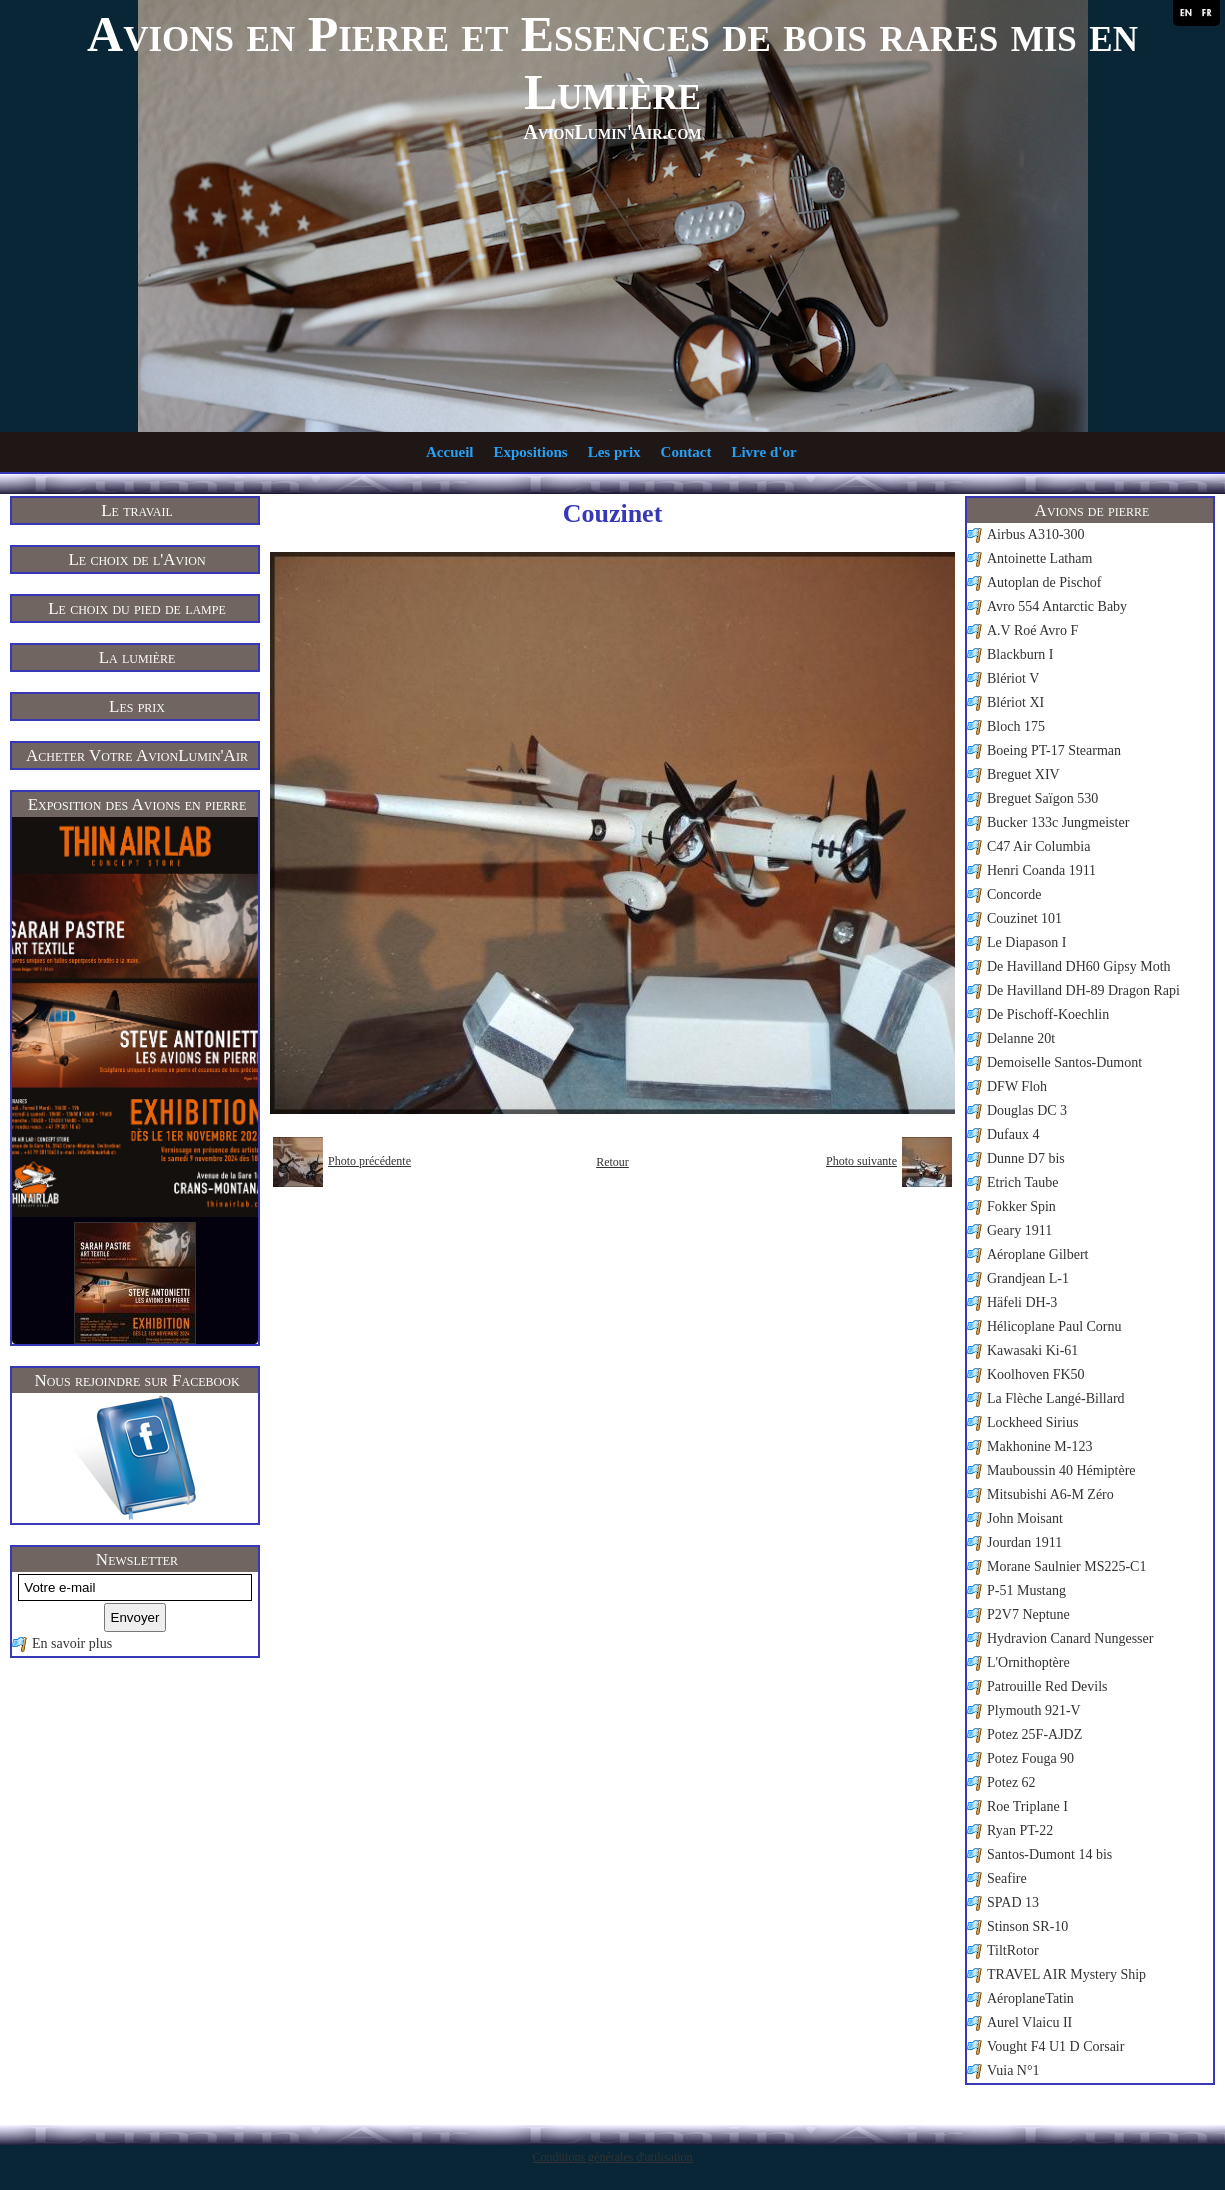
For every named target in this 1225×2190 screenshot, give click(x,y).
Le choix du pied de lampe (137, 608)
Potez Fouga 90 (1030, 1758)
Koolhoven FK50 (1036, 1374)
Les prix (614, 452)
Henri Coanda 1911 (1041, 870)
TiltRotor (1013, 1950)
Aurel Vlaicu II (1029, 2022)
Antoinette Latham (1039, 558)
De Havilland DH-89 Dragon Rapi (1083, 990)
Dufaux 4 (1013, 1134)
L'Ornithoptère (1028, 1662)
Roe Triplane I (1027, 1806)
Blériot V (1013, 678)
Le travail (137, 510)
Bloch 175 (1016, 726)
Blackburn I (1020, 654)
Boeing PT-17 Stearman (1054, 750)
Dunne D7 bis (1026, 1158)
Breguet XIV (1023, 774)
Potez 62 (1011, 1782)
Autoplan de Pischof (1044, 582)
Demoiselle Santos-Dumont (1064, 1062)
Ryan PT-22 (1020, 1830)
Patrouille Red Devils (1047, 1686)
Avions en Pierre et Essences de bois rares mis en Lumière (612, 63)
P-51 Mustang (1026, 1590)
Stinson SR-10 (1027, 1926)
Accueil (449, 452)
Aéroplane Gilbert (1037, 1254)
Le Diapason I (1026, 942)
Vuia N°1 (1013, 2070)
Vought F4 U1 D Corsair (1055, 2046)
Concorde (1014, 894)
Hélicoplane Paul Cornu (1054, 1326)
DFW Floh (1017, 1086)
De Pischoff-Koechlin (1048, 1014)
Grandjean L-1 (1028, 1278)
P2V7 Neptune (1028, 1614)
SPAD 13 (1013, 1902)
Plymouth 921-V (1034, 1710)
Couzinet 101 (1024, 918)
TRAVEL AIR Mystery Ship (1066, 1974)
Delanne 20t (1021, 1038)
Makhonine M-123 (1039, 1446)
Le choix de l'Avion (136, 559)
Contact (686, 452)
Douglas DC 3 (1027, 1110)
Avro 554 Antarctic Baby (1057, 606)
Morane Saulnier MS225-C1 (1066, 1566)
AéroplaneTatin (1030, 1998)
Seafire (1007, 1878)
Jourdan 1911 (1024, 1542)
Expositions (530, 452)
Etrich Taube (1022, 1182)
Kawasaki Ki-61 (1032, 1350)
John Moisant (1025, 1518)
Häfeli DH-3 (1022, 1302)
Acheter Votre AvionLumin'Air (137, 755)
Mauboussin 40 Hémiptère (1061, 1470)
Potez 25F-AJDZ (1034, 1734)
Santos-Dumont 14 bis (1049, 1854)
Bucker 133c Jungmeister (1058, 822)
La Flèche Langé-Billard (1056, 1398)
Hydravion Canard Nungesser (1070, 1638)
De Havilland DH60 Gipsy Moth (1079, 966)
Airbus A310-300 (1036, 534)
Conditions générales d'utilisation (612, 2157)
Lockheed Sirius (1032, 1422)
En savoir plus (72, 1643)
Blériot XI (1015, 702)
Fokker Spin (1021, 1206)
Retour (612, 1162)
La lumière (137, 657)
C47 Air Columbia (1038, 846)
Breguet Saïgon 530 (1042, 798)
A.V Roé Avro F (1032, 630)
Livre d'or (763, 452)
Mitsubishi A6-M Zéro (1050, 1494)
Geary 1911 (1019, 1230)
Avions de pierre (1092, 510)
